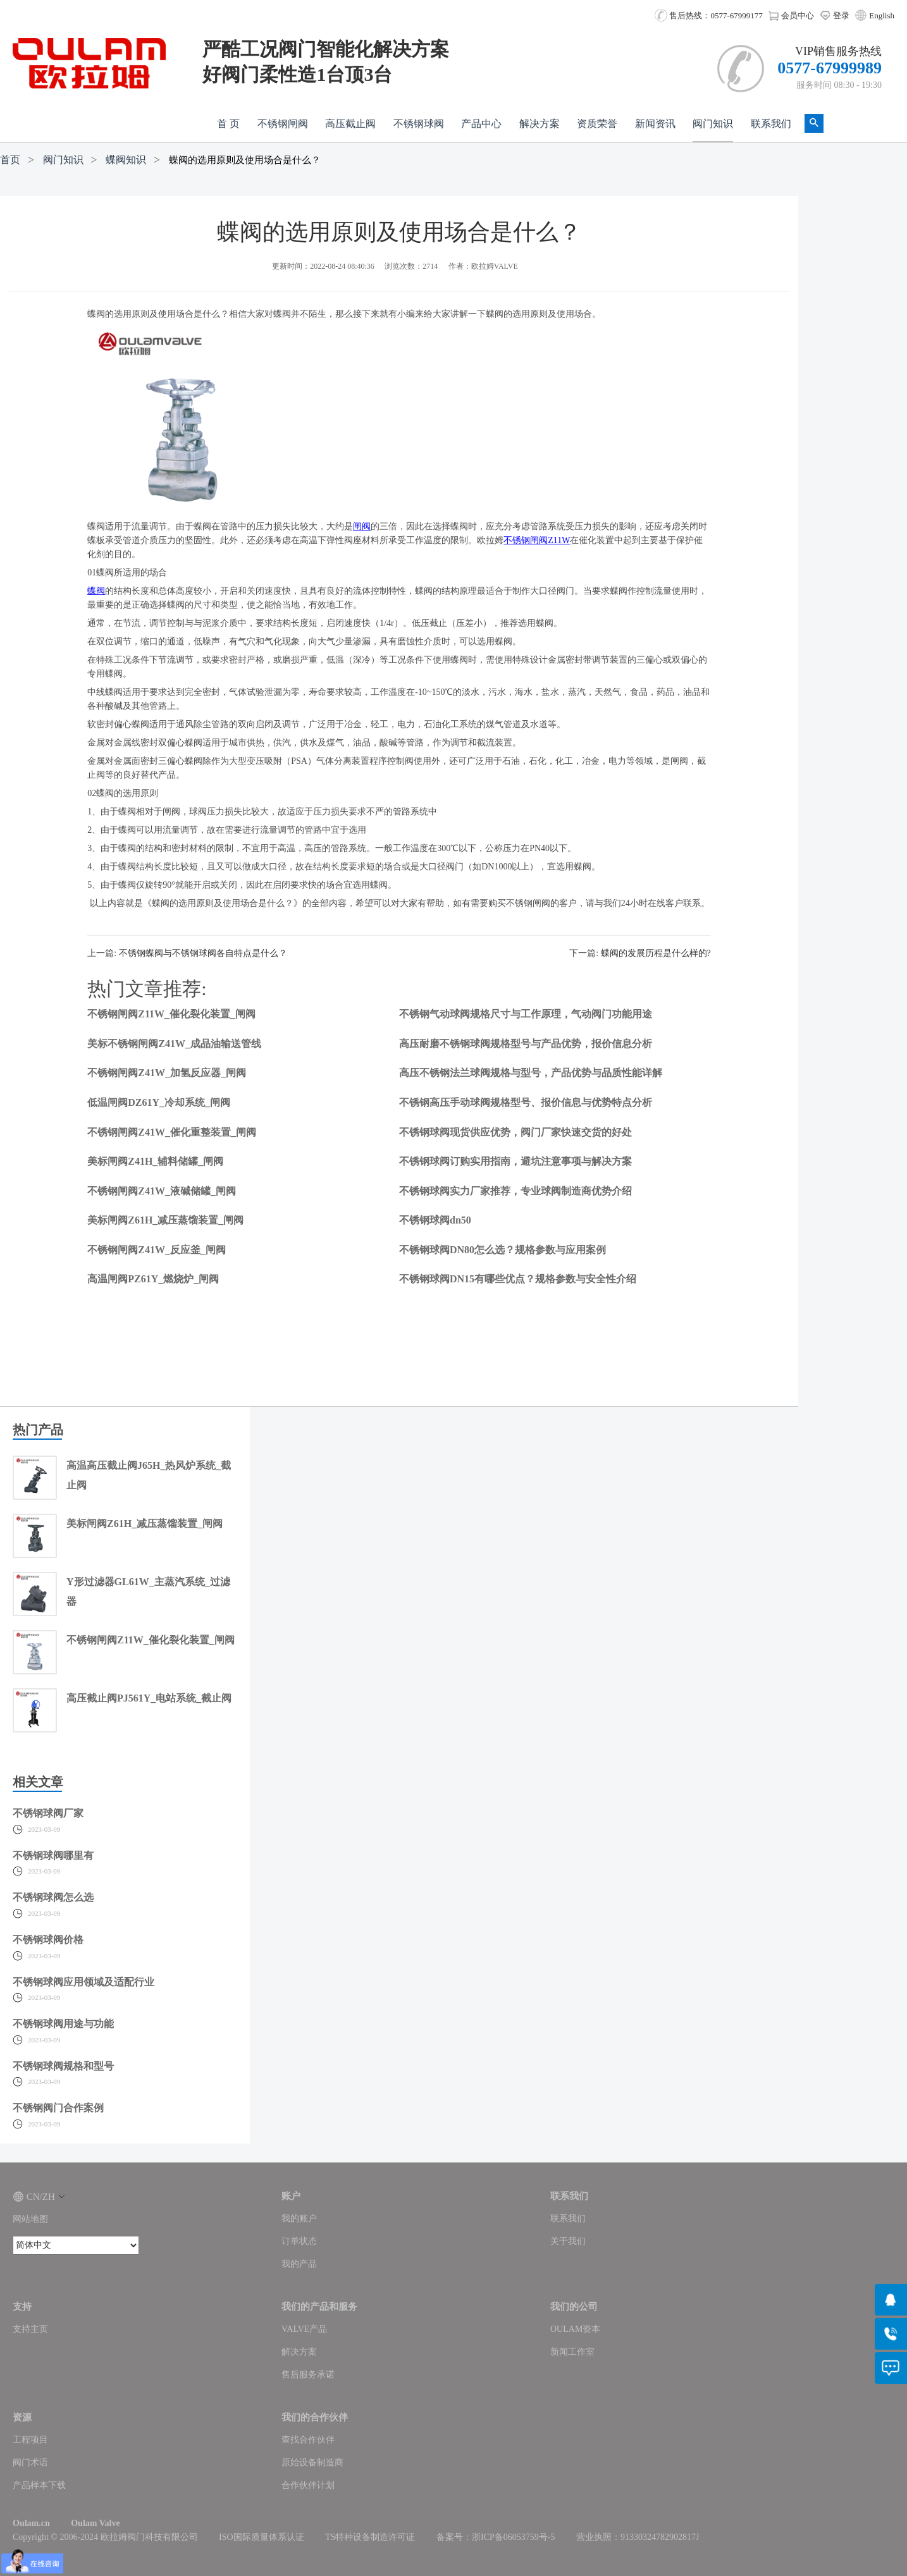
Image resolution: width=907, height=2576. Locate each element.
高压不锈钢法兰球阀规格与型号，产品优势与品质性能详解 (530, 1072)
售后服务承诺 (308, 2374)
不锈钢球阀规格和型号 (63, 2066)
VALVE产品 (304, 2329)
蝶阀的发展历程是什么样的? (656, 953)
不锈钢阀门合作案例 (58, 2107)
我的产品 (299, 2264)
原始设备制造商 (312, 2462)
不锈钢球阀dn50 (435, 1220)
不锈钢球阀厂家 (48, 1813)
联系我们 (771, 123)
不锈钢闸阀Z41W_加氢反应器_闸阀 (166, 1072)
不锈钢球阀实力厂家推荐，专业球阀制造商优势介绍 (515, 1191)
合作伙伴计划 (308, 2485)
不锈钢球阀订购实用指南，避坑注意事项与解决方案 (515, 1161)
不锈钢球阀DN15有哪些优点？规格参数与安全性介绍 (517, 1278)
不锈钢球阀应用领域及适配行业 (83, 1982)
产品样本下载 (39, 2485)
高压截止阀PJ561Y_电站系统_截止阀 (148, 1698)
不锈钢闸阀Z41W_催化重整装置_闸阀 (171, 1132)
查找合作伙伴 (308, 2439)
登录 (834, 15)
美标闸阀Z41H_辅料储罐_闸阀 (155, 1161)
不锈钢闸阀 (282, 123)
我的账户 (299, 2218)
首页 (10, 159)
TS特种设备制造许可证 (370, 2537)
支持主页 (30, 2329)
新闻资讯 (655, 123)
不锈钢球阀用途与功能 (63, 2023)
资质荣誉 (597, 123)
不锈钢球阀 (418, 123)
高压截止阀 (350, 123)
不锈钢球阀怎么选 (53, 1897)
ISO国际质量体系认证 (261, 2537)
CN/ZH (39, 2197)
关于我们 (568, 2241)
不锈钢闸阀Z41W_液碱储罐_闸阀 (161, 1191)
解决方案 (539, 123)
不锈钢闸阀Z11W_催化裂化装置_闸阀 (171, 1014)
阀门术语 (30, 2462)
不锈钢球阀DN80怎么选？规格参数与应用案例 (502, 1249)
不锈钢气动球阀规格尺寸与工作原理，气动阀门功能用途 (525, 1014)
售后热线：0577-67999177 (709, 15)
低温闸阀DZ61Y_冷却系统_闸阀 (158, 1102)
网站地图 (30, 2219)
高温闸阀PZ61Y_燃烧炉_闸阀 (153, 1278)
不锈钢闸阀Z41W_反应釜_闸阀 (156, 1249)
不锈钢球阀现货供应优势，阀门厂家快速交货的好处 (515, 1132)
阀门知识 (713, 123)
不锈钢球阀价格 (48, 1939)
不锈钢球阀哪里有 (53, 1855)
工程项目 (30, 2439)
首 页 (228, 123)
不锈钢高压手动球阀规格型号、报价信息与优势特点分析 (525, 1102)
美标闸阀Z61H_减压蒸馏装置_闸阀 (165, 1220)
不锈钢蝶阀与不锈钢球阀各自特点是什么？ (203, 953)
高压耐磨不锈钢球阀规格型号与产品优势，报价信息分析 (525, 1043)
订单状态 (299, 2241)
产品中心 (481, 123)
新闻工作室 (572, 2352)
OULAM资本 (575, 2329)
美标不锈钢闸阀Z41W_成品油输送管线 (174, 1043)
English (881, 15)
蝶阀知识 (126, 159)
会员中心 (791, 15)
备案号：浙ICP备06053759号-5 (495, 2537)
